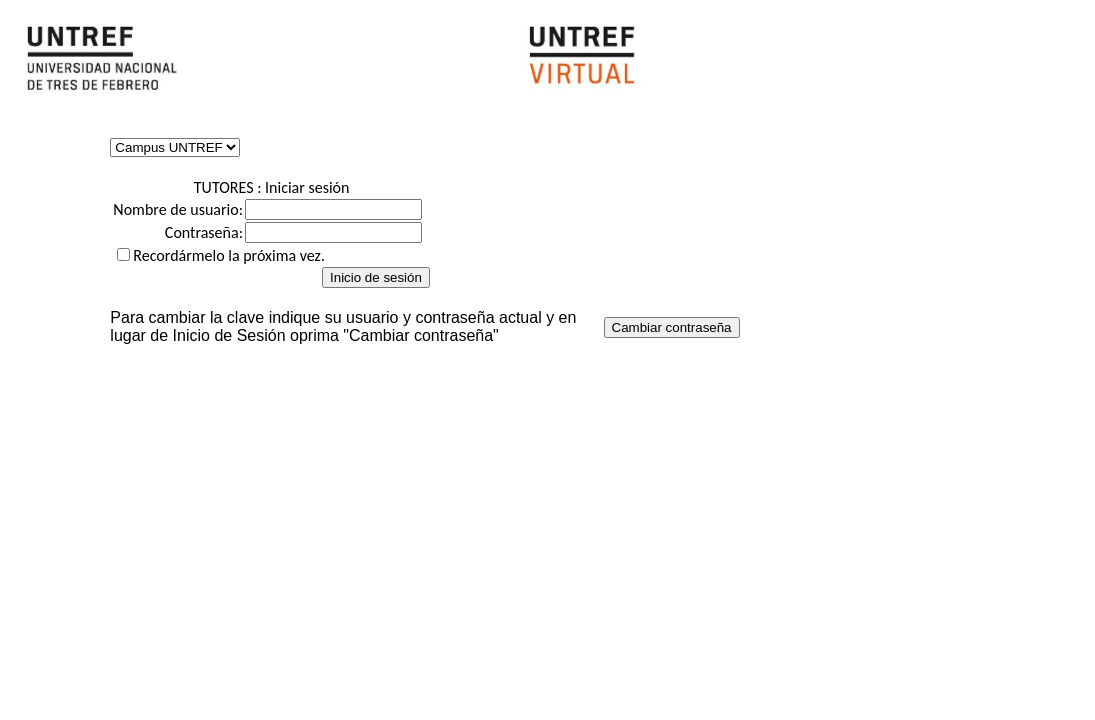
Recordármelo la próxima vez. (229, 255)
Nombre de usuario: (178, 209)
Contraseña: (204, 232)
